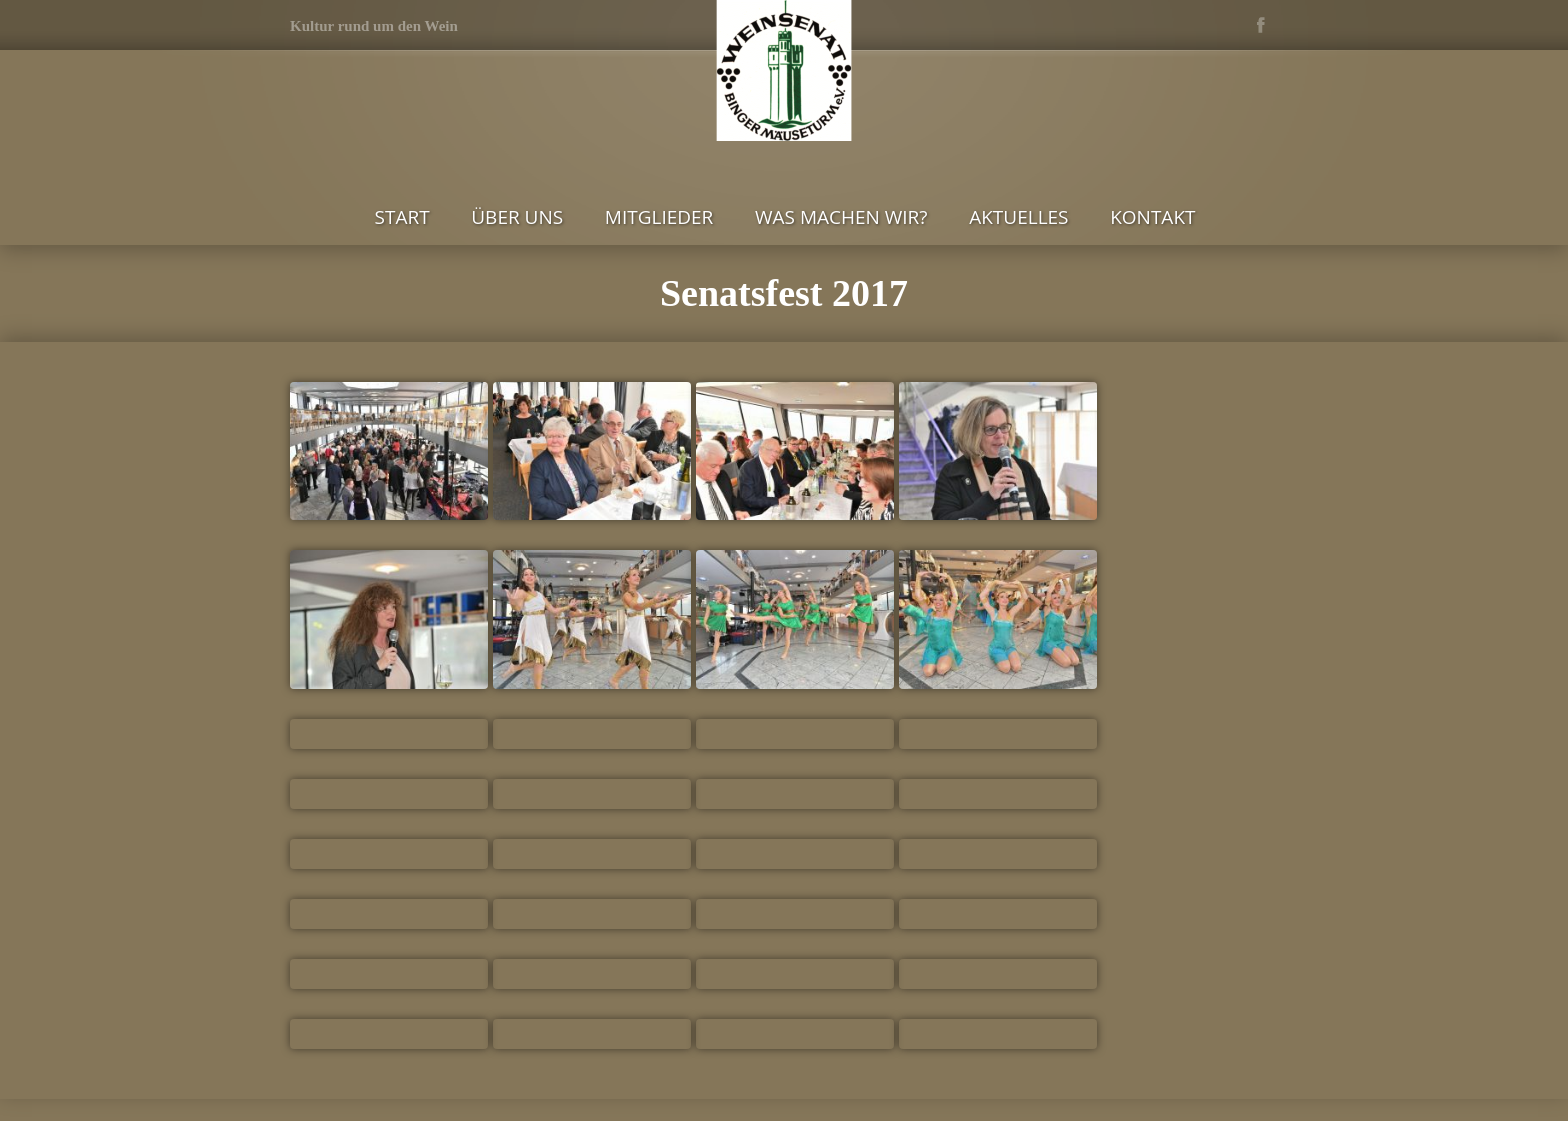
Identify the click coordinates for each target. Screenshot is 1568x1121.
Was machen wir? (841, 217)
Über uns (517, 217)
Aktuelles (1018, 217)
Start (402, 217)
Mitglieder (659, 217)
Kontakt (1152, 217)
